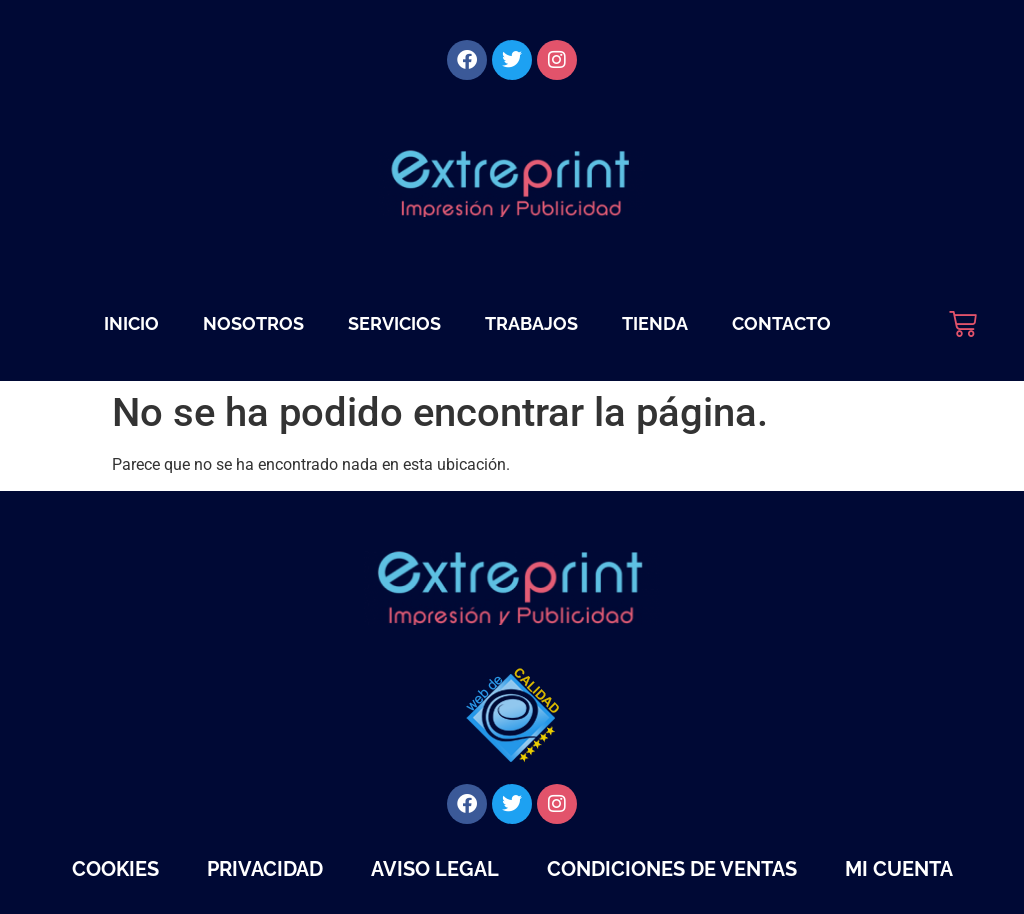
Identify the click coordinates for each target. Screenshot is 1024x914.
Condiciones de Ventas (672, 869)
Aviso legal (435, 869)
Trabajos (531, 323)
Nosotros (253, 323)
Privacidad (265, 869)
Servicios (394, 323)
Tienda (655, 323)
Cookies (115, 869)
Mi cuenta (899, 869)
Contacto (781, 323)
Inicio (131, 323)
